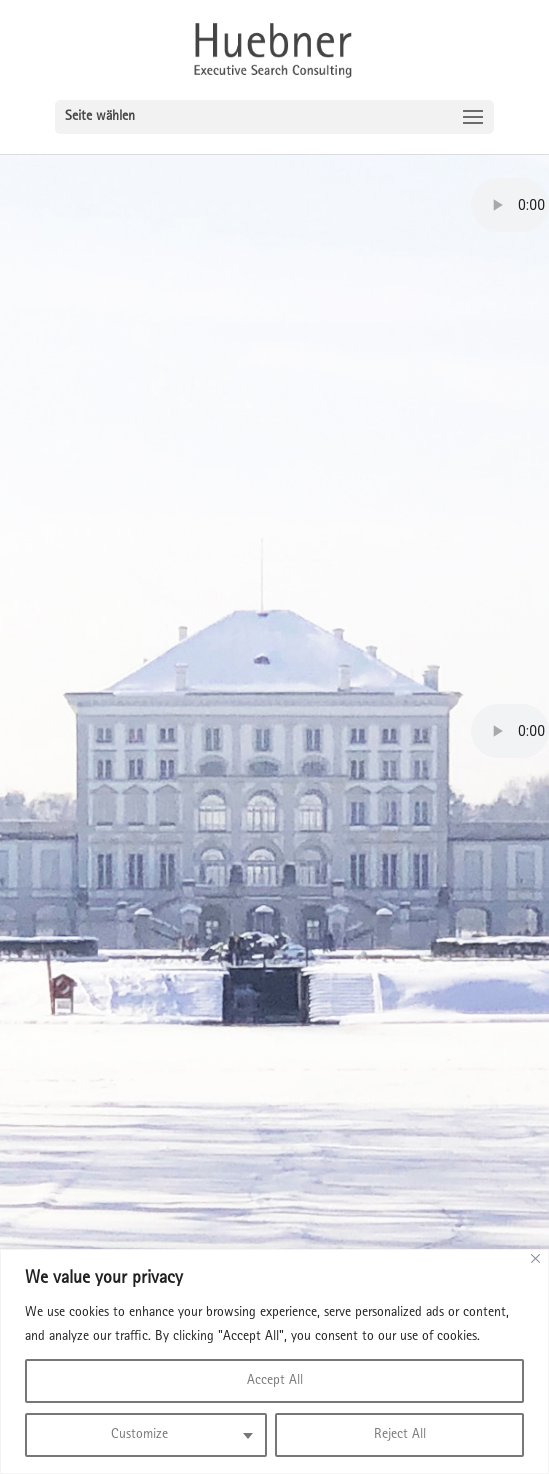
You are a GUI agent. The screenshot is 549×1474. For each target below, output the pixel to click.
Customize (139, 1435)
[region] (274, 1361)
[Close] (535, 1258)
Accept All (275, 1381)
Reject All (400, 1435)
